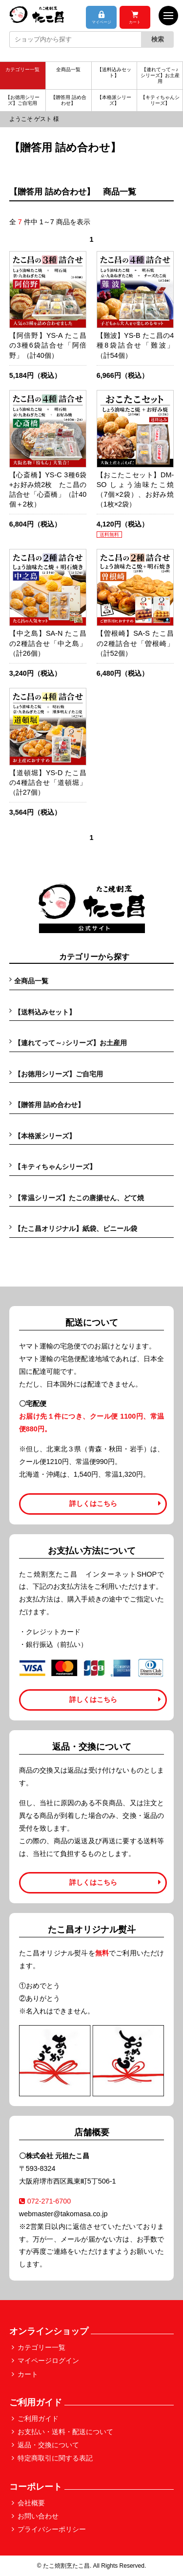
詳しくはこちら (93, 1503)
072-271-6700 (45, 2201)
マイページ (101, 17)
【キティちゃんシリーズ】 (160, 100)
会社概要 (31, 2503)
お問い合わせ (38, 2516)
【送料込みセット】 (114, 72)
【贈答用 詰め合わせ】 (68, 100)
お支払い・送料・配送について (65, 2432)
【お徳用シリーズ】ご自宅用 (22, 100)
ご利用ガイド (38, 2418)
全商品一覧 (68, 69)
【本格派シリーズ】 (114, 100)
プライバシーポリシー (52, 2529)
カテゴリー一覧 (22, 69)
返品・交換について (48, 2445)
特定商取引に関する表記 (55, 2458)
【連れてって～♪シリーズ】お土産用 (160, 75)
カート (135, 17)
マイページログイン (48, 2360)
